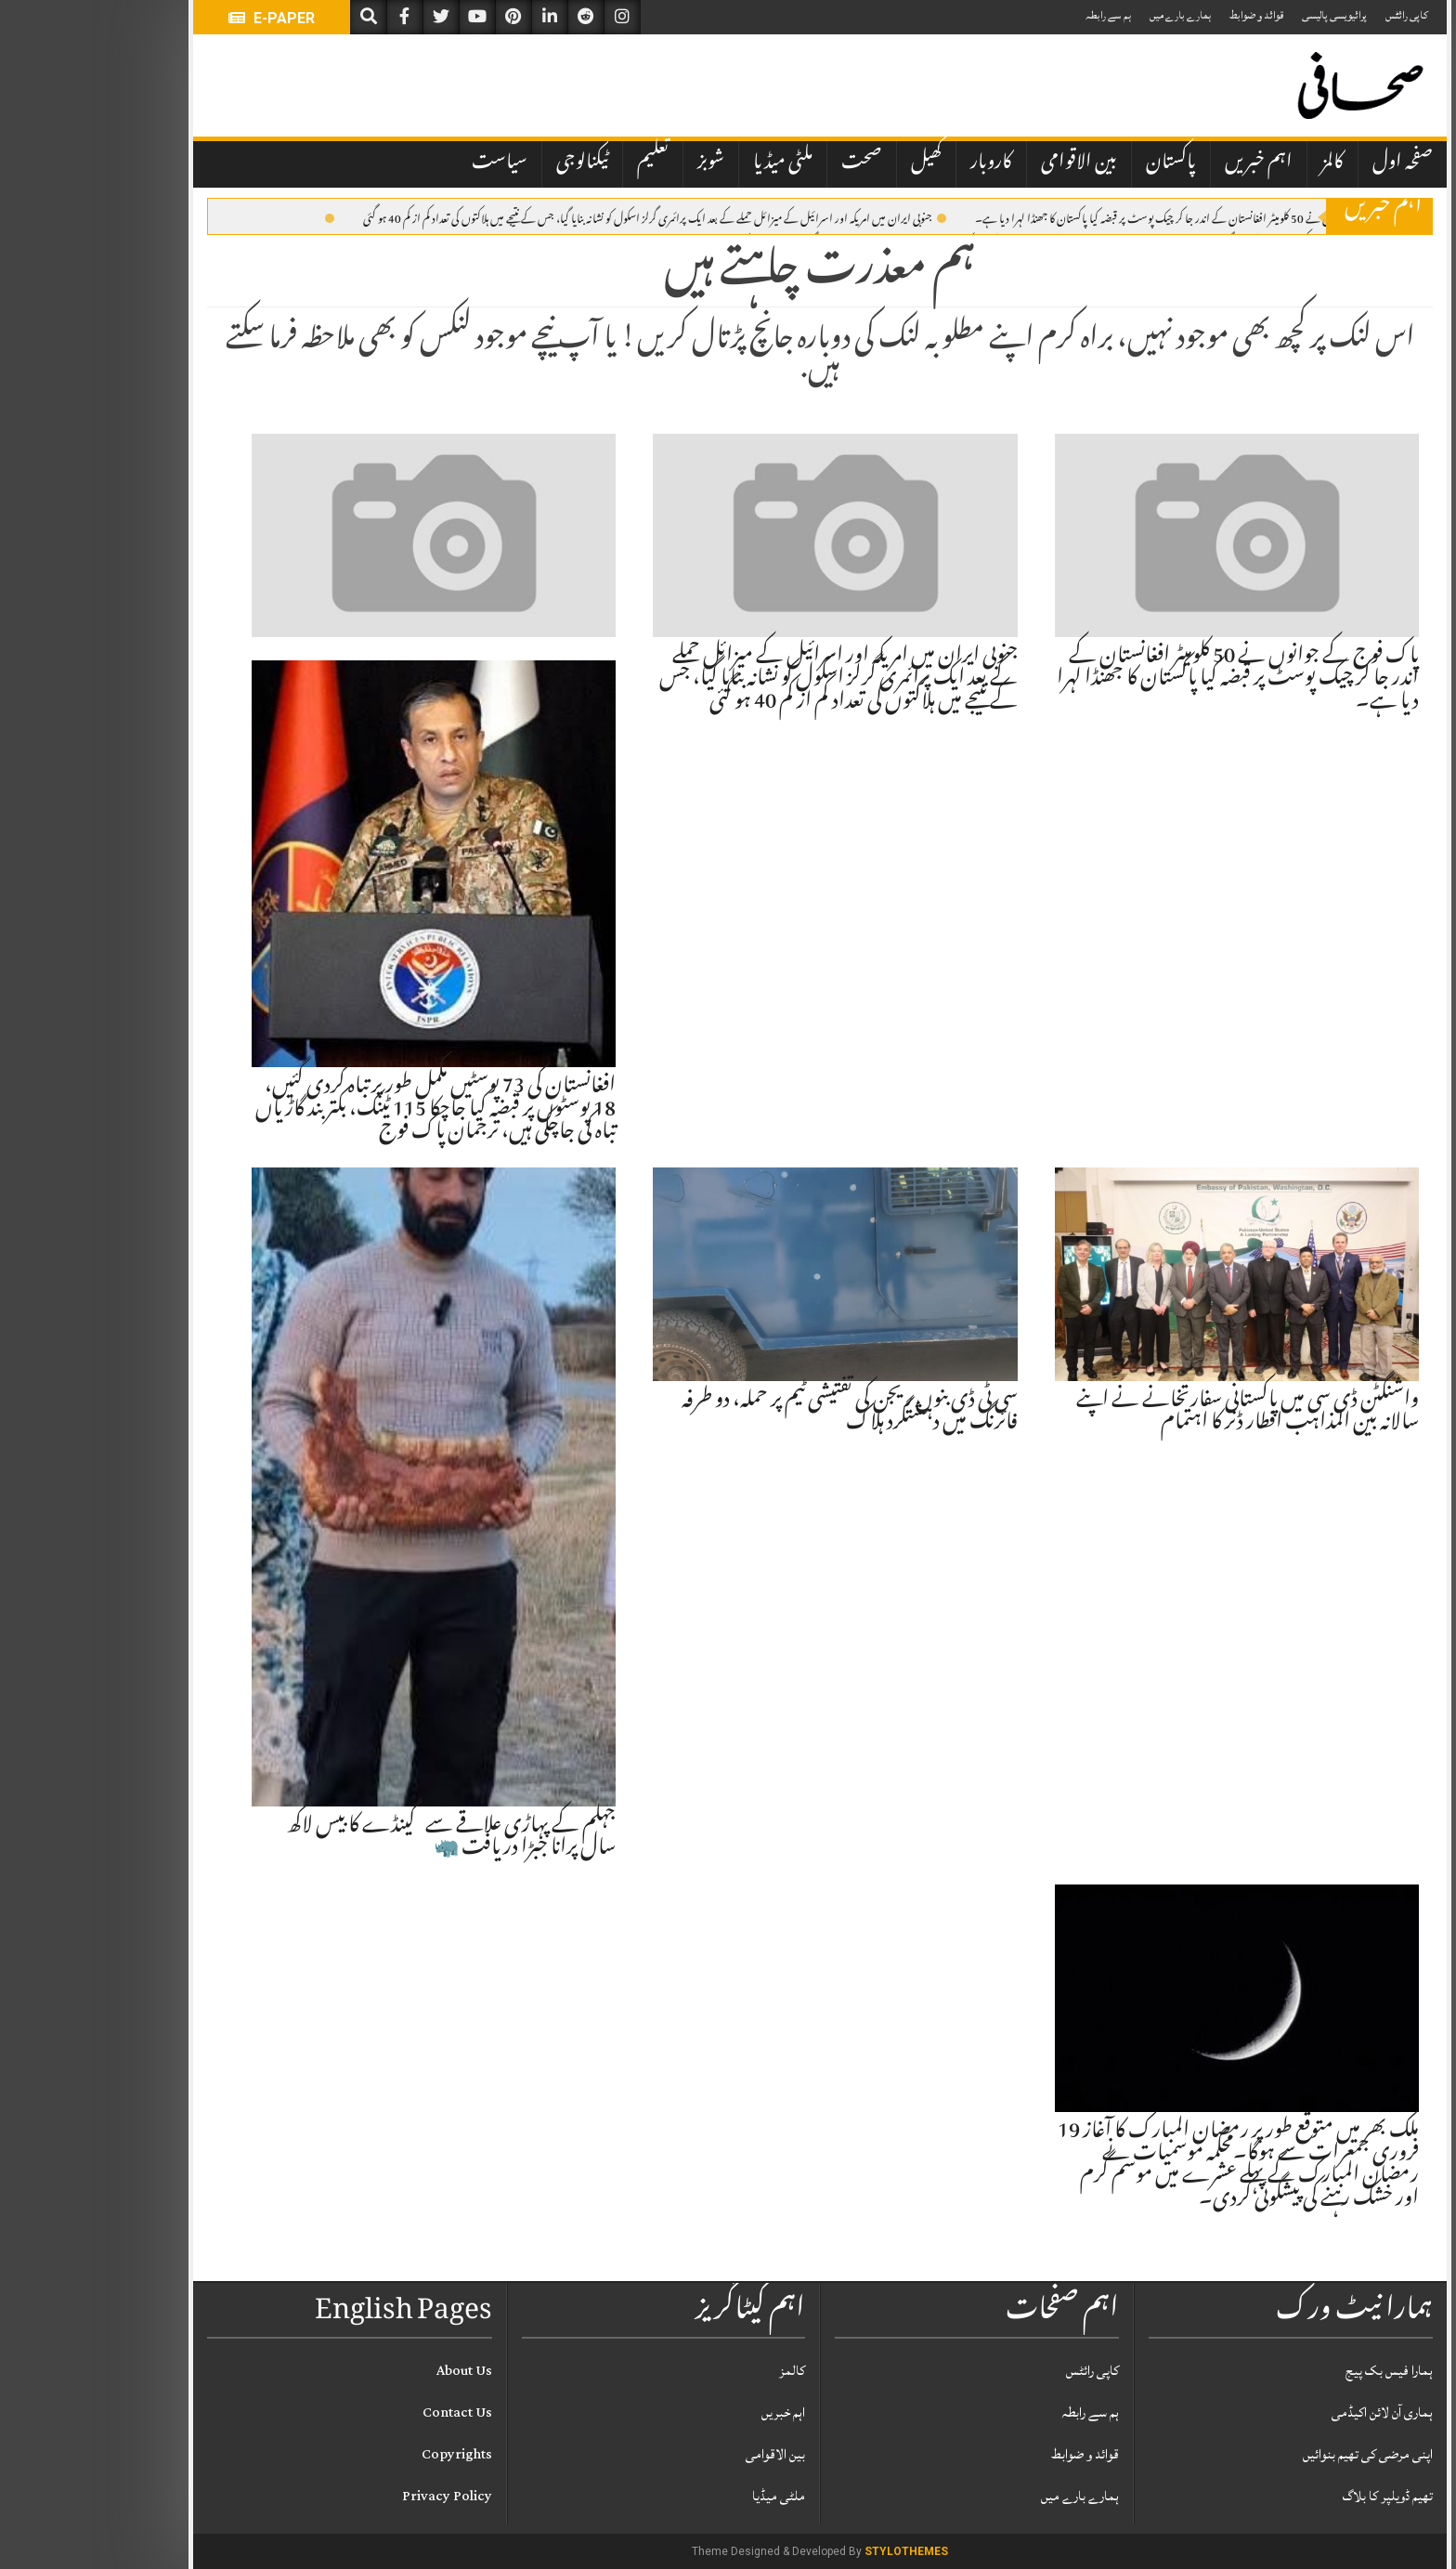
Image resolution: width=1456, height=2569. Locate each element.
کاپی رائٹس (1315, 15)
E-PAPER (179, 18)
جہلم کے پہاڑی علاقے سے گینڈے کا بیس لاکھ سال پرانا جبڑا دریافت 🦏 (359, 1838)
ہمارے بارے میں (1088, 15)
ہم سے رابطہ (1016, 15)
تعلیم (561, 163)
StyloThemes (814, 2551)
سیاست (408, 163)
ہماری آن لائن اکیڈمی (1290, 2412)
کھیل (834, 163)
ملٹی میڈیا (691, 163)
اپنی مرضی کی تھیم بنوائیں (1276, 2454)
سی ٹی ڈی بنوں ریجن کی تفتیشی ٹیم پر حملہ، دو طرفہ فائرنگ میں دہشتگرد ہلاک (758, 1412)
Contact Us (365, 2412)
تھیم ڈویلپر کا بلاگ (1296, 2496)
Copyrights (365, 2454)
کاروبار (899, 163)
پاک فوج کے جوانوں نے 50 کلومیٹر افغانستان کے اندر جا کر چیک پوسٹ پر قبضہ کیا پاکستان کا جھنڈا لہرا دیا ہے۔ (1104, 217)
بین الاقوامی (987, 163)
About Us (372, 2370)
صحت (769, 163)
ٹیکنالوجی (490, 163)
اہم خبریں (1167, 163)
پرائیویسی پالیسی (1242, 15)
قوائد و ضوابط (1164, 15)
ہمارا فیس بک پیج (1297, 2370)
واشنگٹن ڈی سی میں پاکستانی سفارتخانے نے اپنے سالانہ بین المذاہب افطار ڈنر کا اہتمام (1155, 1412)
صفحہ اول (1310, 163)
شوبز (618, 163)
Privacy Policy (355, 2496)
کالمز (1240, 163)
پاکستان (1079, 163)
